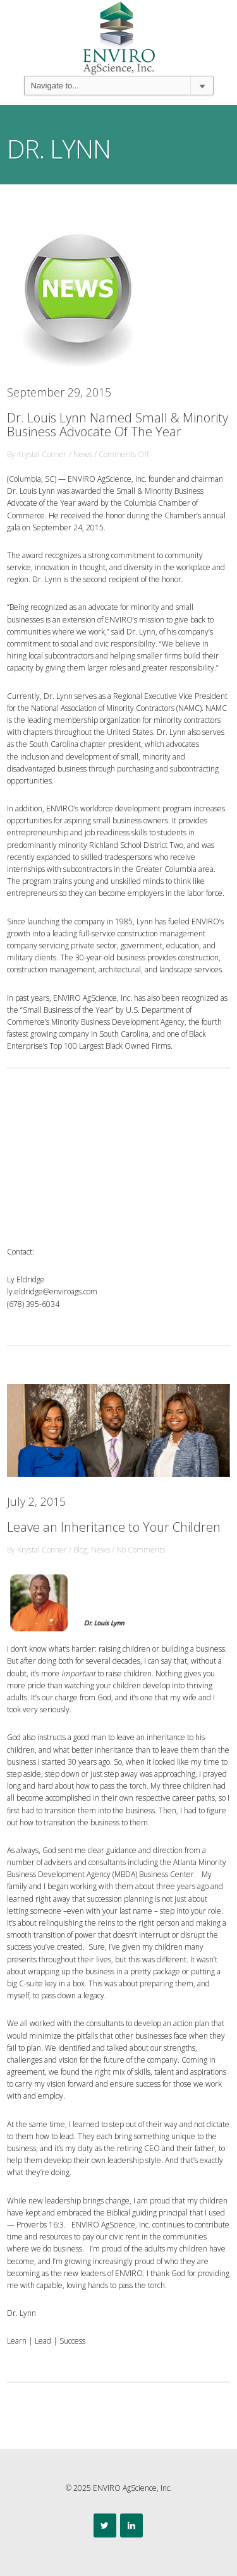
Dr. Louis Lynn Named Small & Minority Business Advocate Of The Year (117, 424)
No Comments (140, 1549)
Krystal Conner (42, 454)
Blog (80, 1549)
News (82, 454)
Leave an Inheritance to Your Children (114, 1526)
